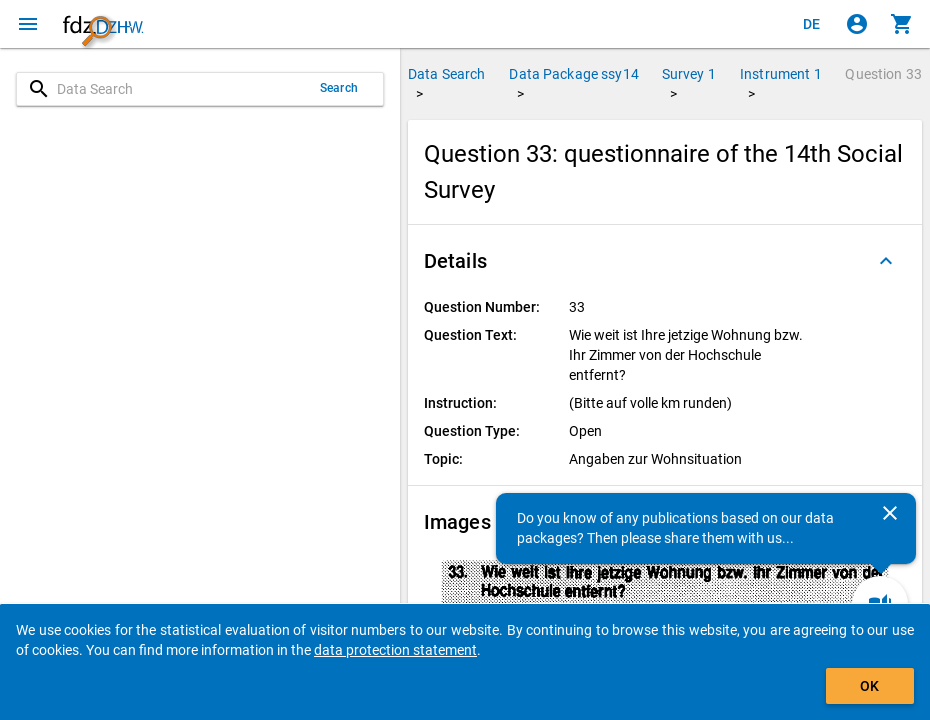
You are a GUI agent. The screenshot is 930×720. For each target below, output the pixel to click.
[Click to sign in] (857, 24)
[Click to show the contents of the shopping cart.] (902, 24)
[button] (665, 261)
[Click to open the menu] (28, 24)
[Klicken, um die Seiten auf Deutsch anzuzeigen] (812, 24)
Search (339, 88)
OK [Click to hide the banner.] (869, 686)
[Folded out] (886, 261)
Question (883, 74)
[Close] (890, 513)
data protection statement (395, 650)
